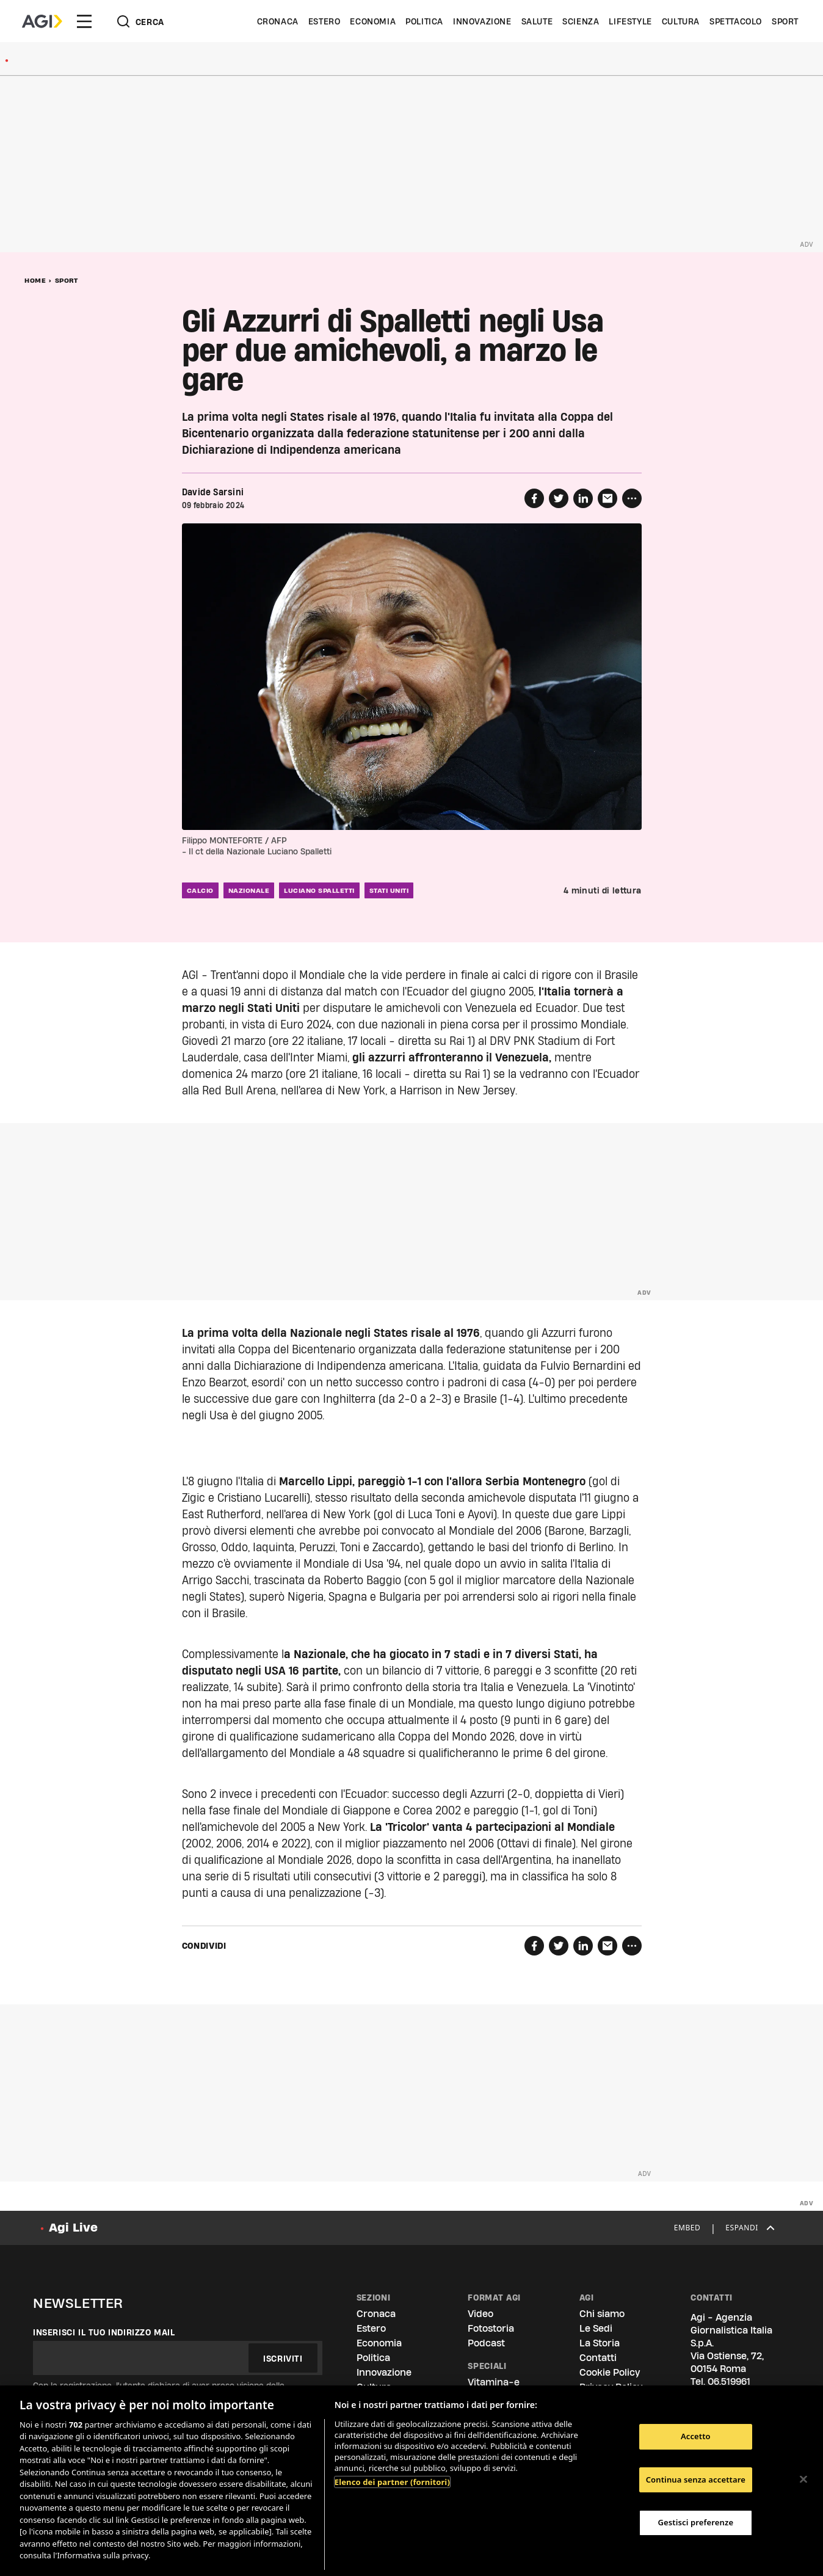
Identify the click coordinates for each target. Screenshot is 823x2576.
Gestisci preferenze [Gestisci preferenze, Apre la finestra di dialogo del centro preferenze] (696, 2522)
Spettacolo (735, 21)
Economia (373, 21)
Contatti (598, 2357)
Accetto (696, 2436)
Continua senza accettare (695, 2479)
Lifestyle (630, 21)
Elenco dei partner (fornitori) (392, 2481)
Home (35, 280)
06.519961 (729, 2381)
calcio (200, 890)
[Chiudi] (803, 2478)
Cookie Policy (609, 2372)
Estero (324, 21)
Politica (424, 21)
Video (480, 2313)
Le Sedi (595, 2328)
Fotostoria (491, 2328)
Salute (537, 21)
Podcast (486, 2343)
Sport (785, 21)
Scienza (580, 21)
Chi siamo (602, 2313)
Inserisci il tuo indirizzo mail (104, 2332)
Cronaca (278, 21)
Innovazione (482, 21)
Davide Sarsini (213, 492)
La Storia (599, 2343)
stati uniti (389, 890)
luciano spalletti (319, 890)
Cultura (681, 21)
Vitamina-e (494, 2382)
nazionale (249, 890)
